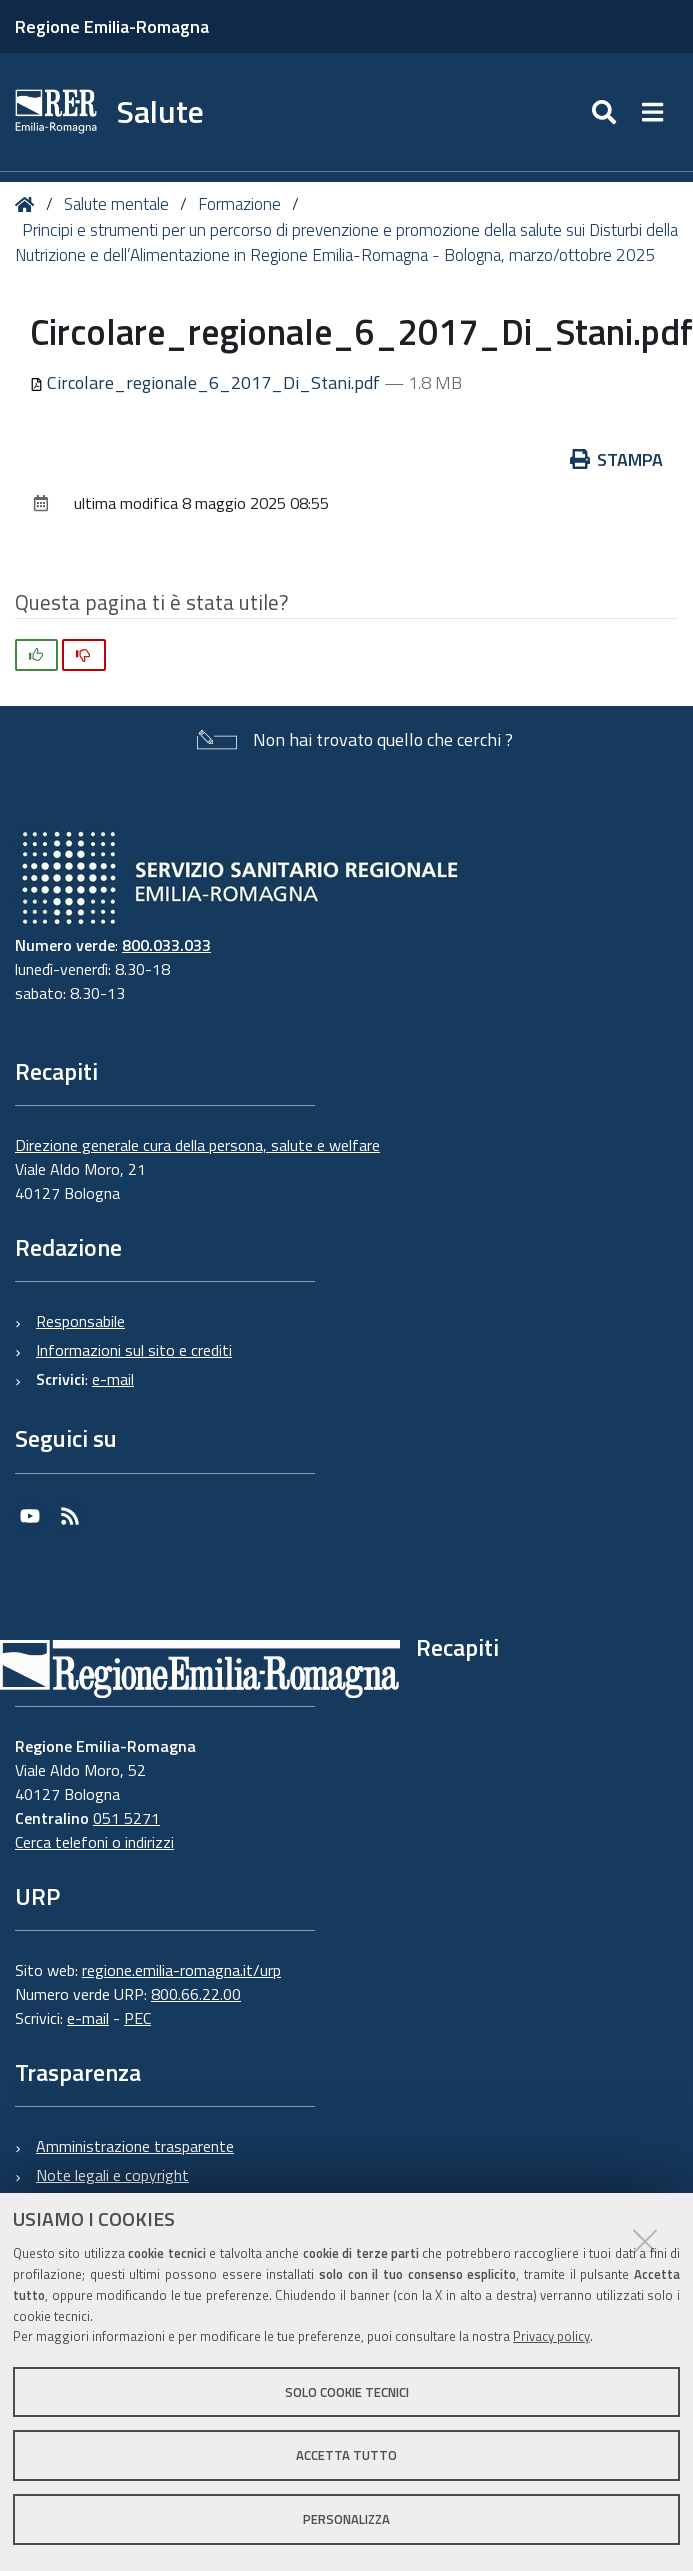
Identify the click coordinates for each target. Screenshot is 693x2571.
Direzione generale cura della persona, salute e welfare (197, 1145)
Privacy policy (551, 2336)
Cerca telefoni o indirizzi (94, 1842)
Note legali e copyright (112, 2175)
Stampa (617, 459)
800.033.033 (166, 945)
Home (28, 204)
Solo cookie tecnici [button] (347, 2392)
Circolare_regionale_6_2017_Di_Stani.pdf (207, 382)
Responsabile (80, 1321)
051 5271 (126, 1818)
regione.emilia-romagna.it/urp (181, 1970)
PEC (137, 2018)
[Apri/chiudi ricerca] (606, 112)
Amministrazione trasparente (135, 2146)
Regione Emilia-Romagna (112, 26)
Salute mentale (116, 204)
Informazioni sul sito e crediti (134, 1350)
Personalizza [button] (346, 2519)
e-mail (113, 1379)
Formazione (239, 204)
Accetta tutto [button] (346, 2455)
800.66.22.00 (196, 1994)
